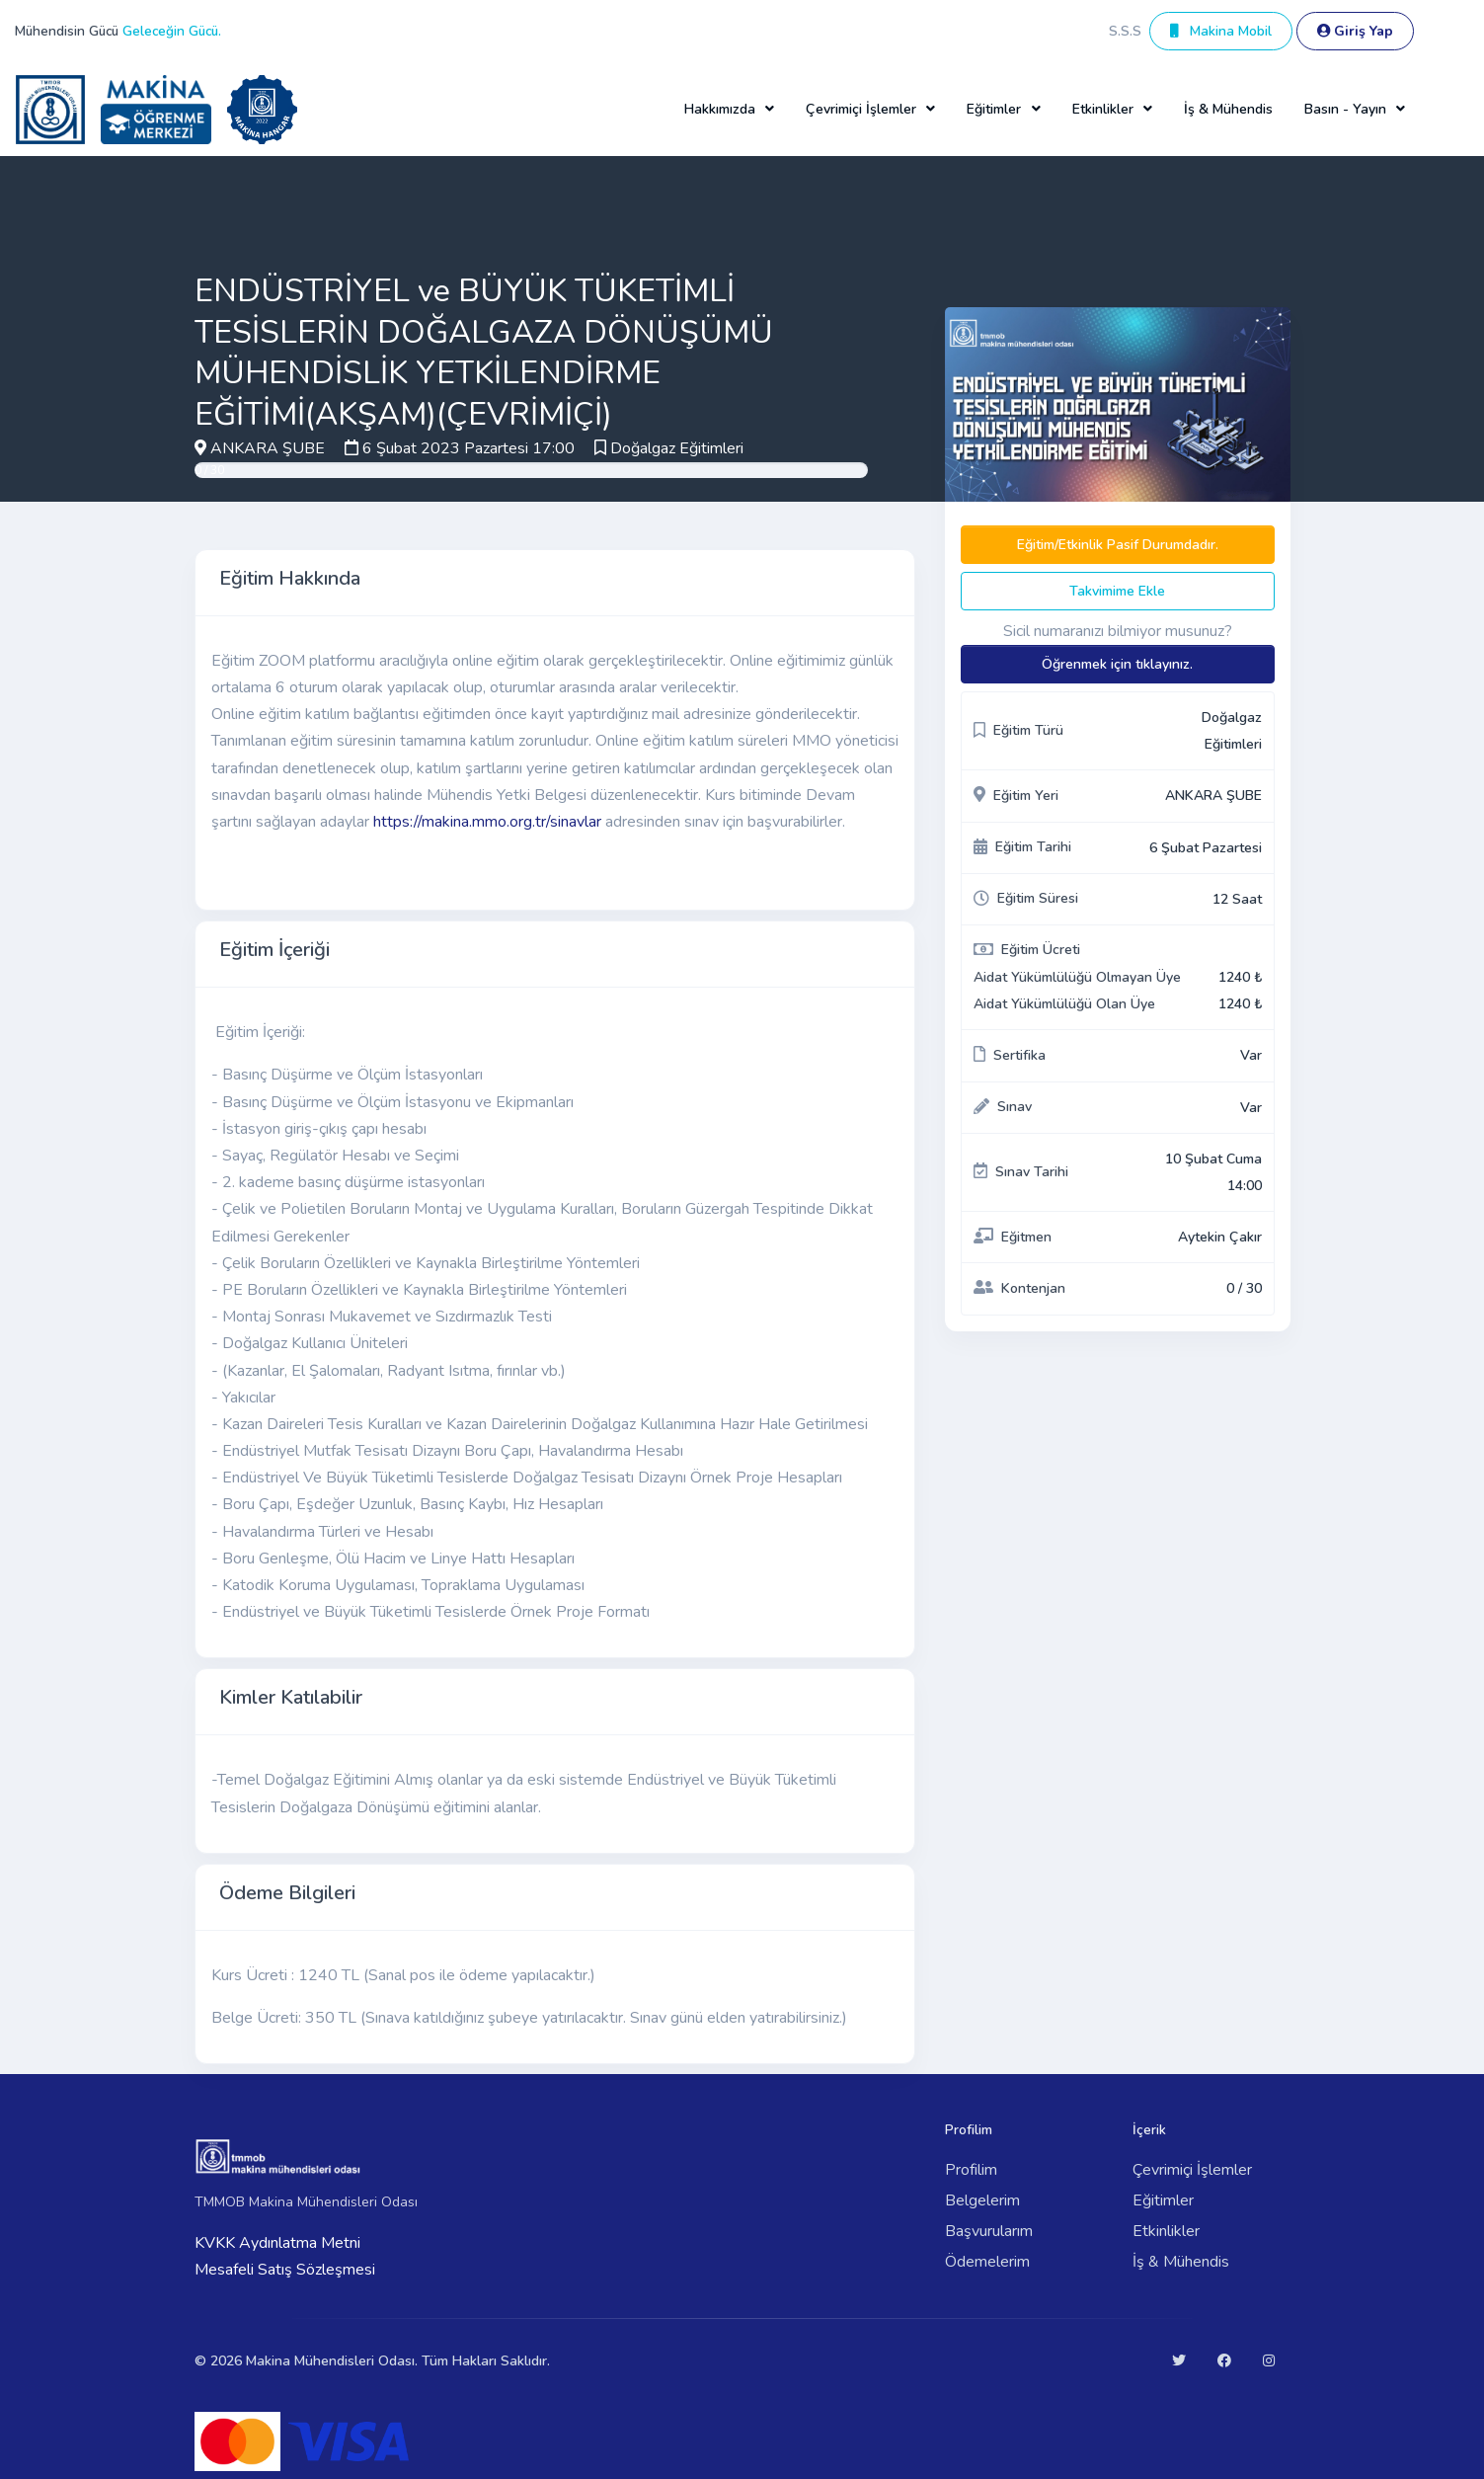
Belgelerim (982, 2200)
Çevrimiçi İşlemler (1192, 2170)
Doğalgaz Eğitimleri (676, 448)
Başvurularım (989, 2231)
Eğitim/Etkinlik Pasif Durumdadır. (1117, 544)
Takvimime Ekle (1117, 591)
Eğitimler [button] (994, 109)
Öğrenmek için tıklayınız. (1117, 664)
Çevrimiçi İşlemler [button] (861, 109)
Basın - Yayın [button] (1345, 109)
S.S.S (1125, 31)
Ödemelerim (987, 2262)
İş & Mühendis (1228, 109)
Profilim (971, 2170)
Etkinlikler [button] (1102, 109)
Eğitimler (1163, 2200)
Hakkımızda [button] (719, 109)
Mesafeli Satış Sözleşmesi (285, 2269)
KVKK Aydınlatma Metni (277, 2243)
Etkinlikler (1166, 2231)
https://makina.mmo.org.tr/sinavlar (487, 822)
